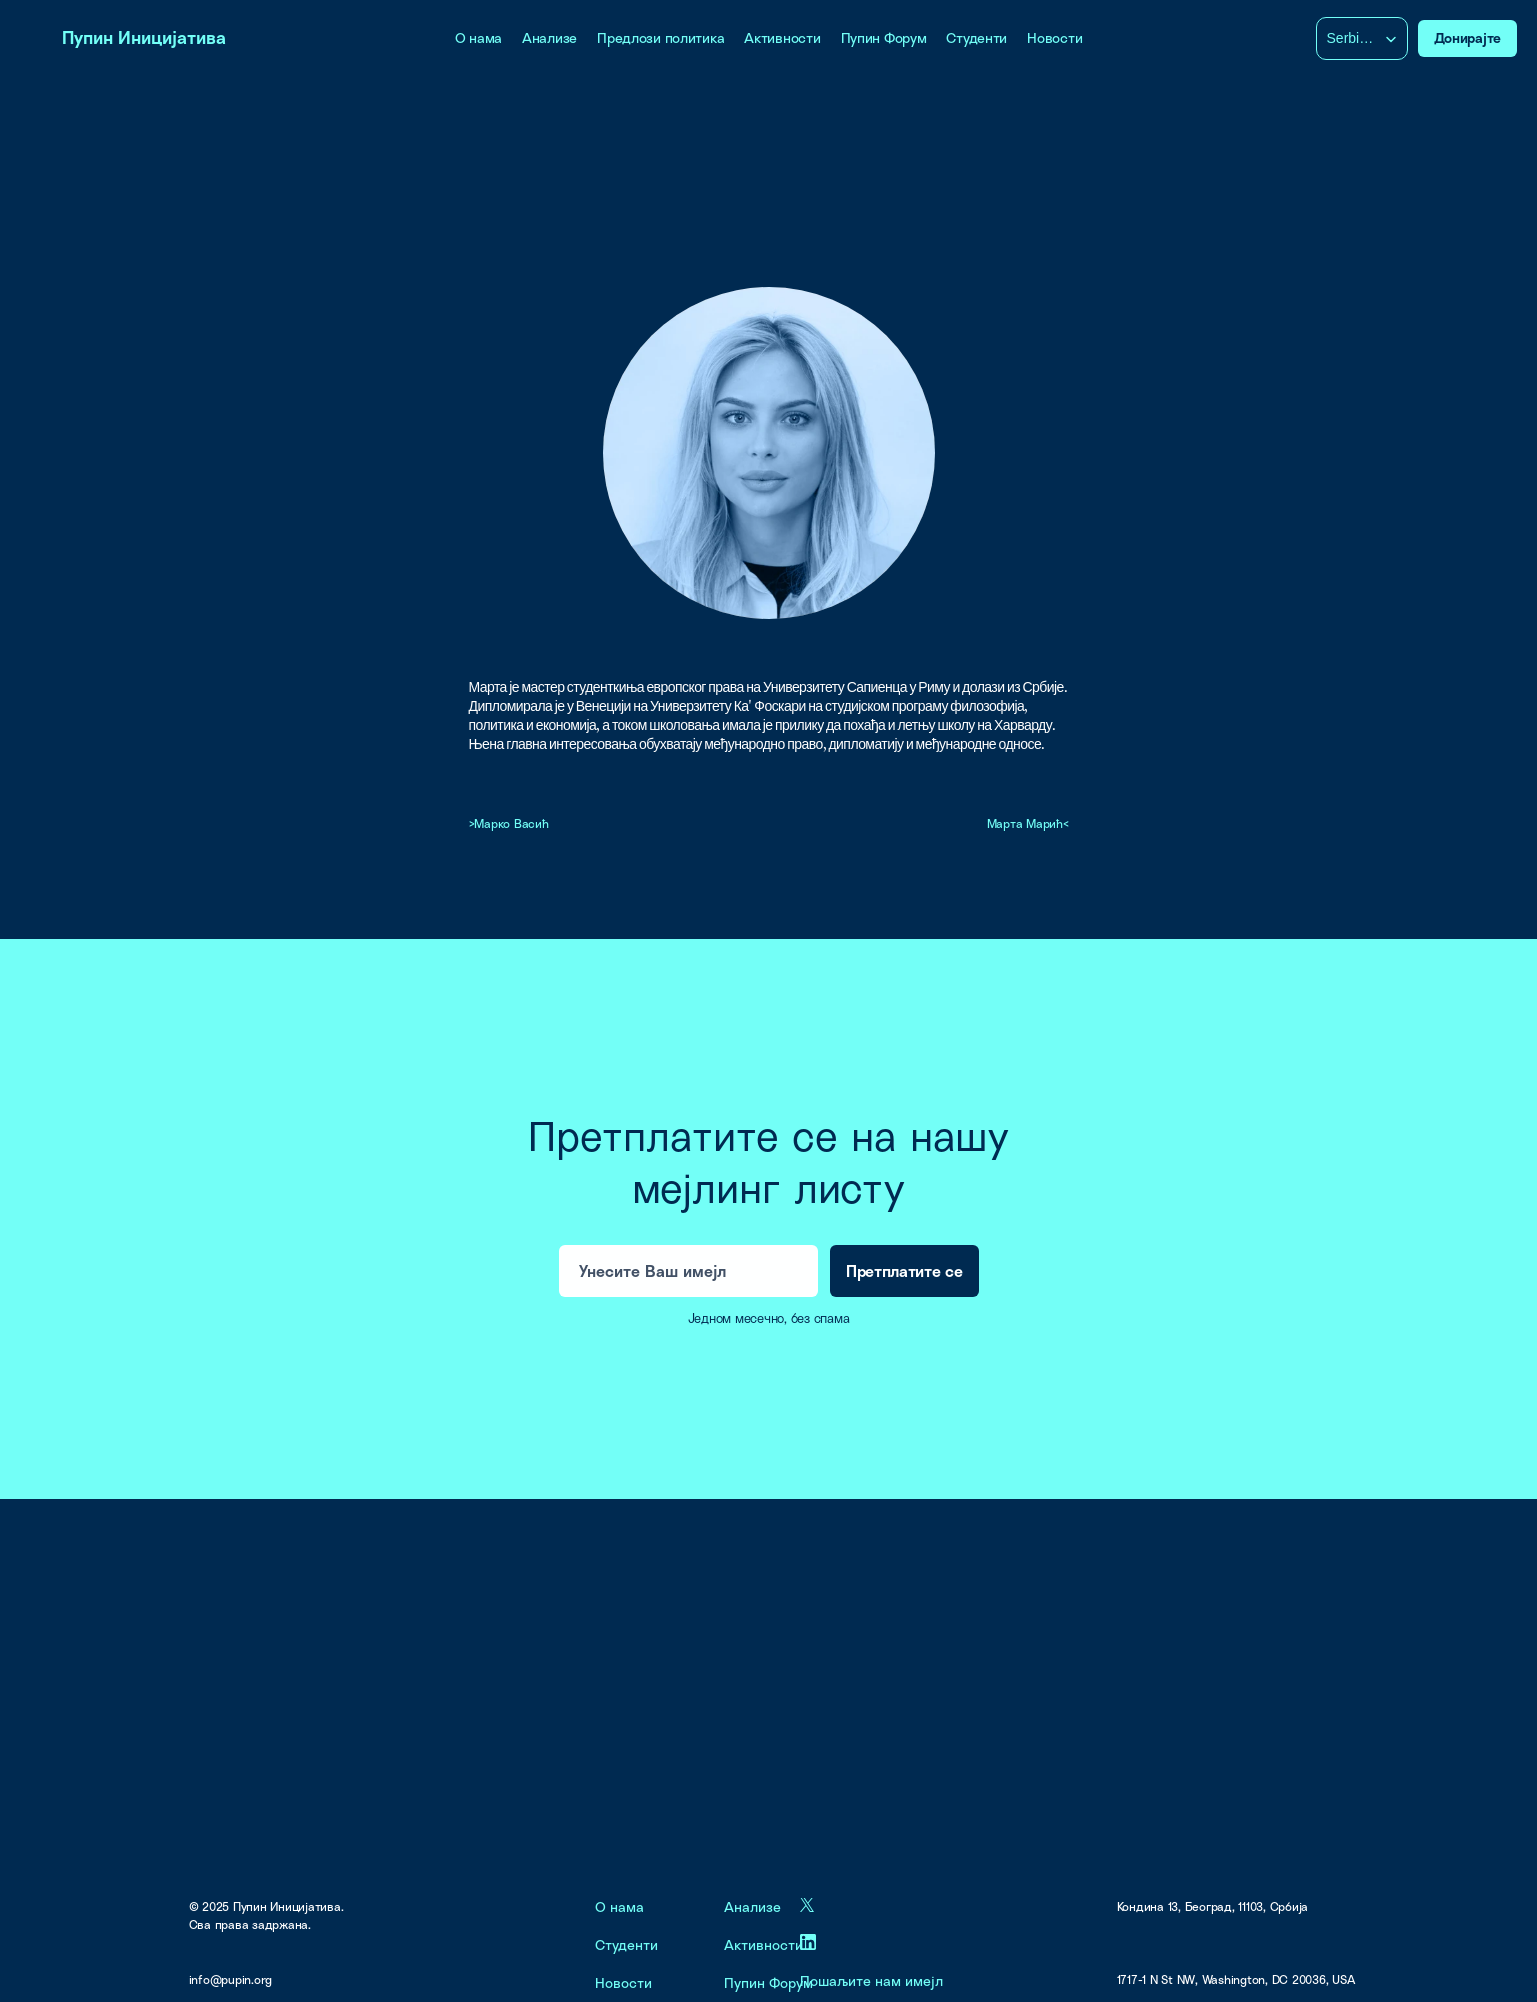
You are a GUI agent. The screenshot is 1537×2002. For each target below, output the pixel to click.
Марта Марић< (1028, 823)
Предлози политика (660, 37)
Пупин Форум (884, 37)
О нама (478, 37)
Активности (782, 37)
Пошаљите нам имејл (871, 1980)
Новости (1054, 37)
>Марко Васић (509, 823)
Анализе (549, 37)
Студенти (976, 37)
